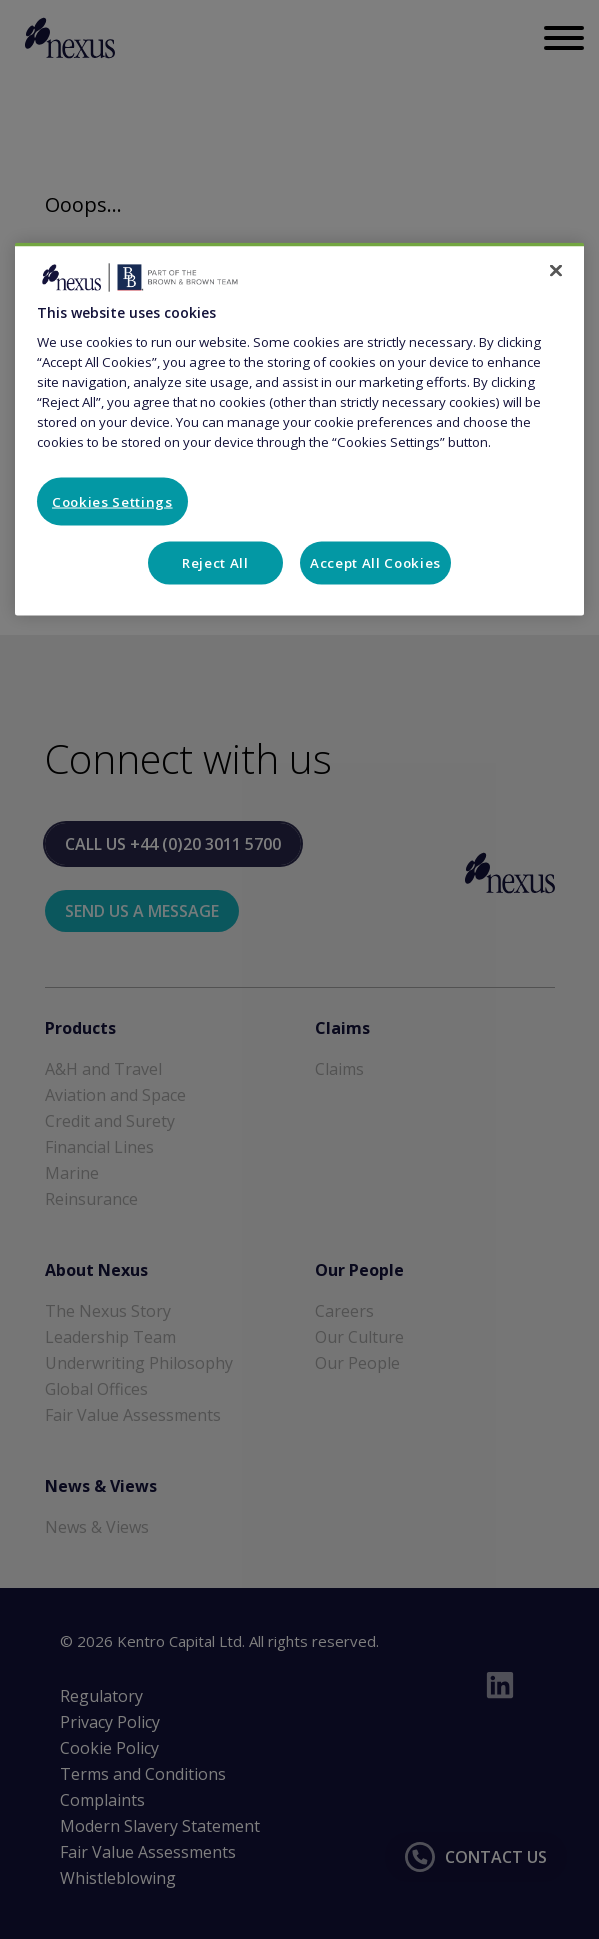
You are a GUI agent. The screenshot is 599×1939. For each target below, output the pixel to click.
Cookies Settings (112, 501)
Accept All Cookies (375, 563)
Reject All (215, 563)
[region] (299, 428)
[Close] (556, 270)
